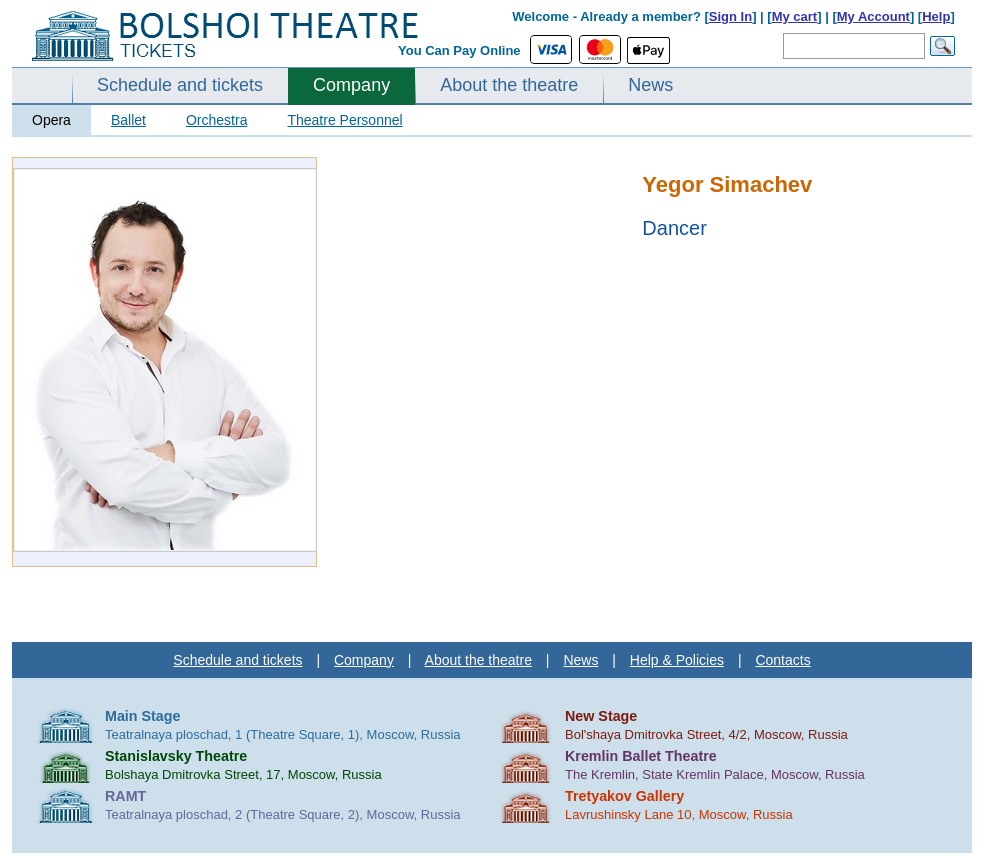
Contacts (782, 660)
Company (351, 85)
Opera (51, 120)
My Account (873, 16)
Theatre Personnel (344, 120)
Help (936, 16)
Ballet (128, 120)
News (650, 85)
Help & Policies (677, 660)
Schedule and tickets (180, 85)
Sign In (730, 16)
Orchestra (216, 120)
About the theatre (509, 85)
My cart (795, 16)
